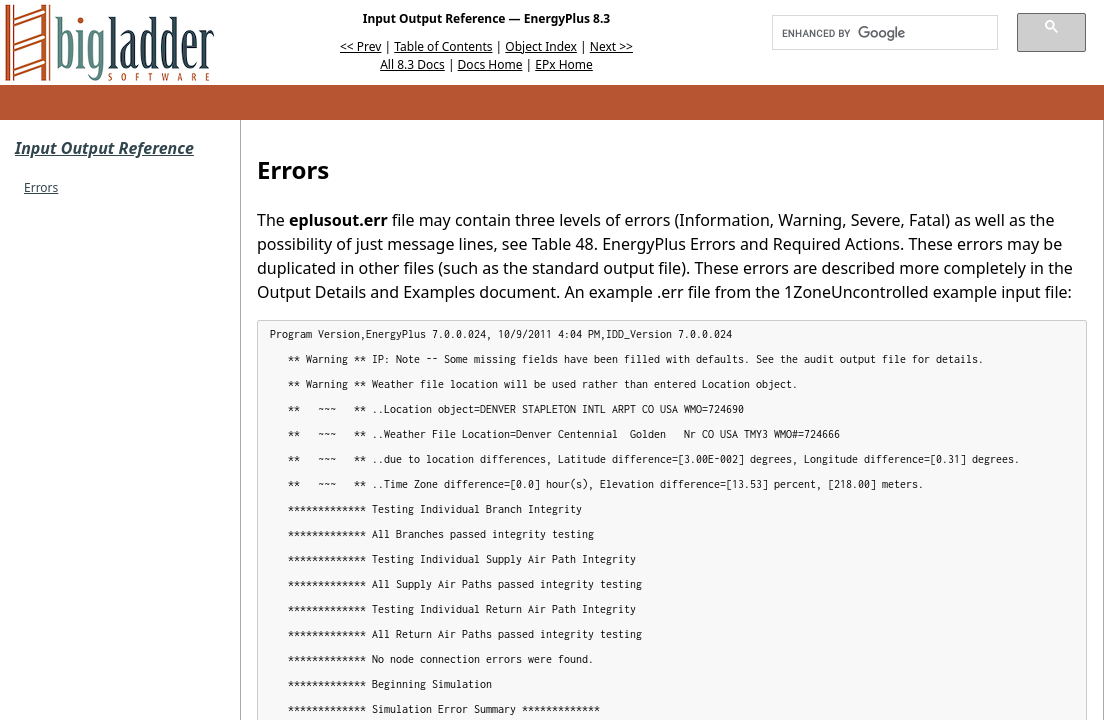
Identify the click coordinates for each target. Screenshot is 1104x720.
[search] (878, 33)
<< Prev (360, 46)
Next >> (611, 46)
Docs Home (490, 64)
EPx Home (564, 64)
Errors (41, 187)
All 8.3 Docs (412, 64)
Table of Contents (443, 46)
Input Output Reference (104, 148)
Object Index (541, 46)
